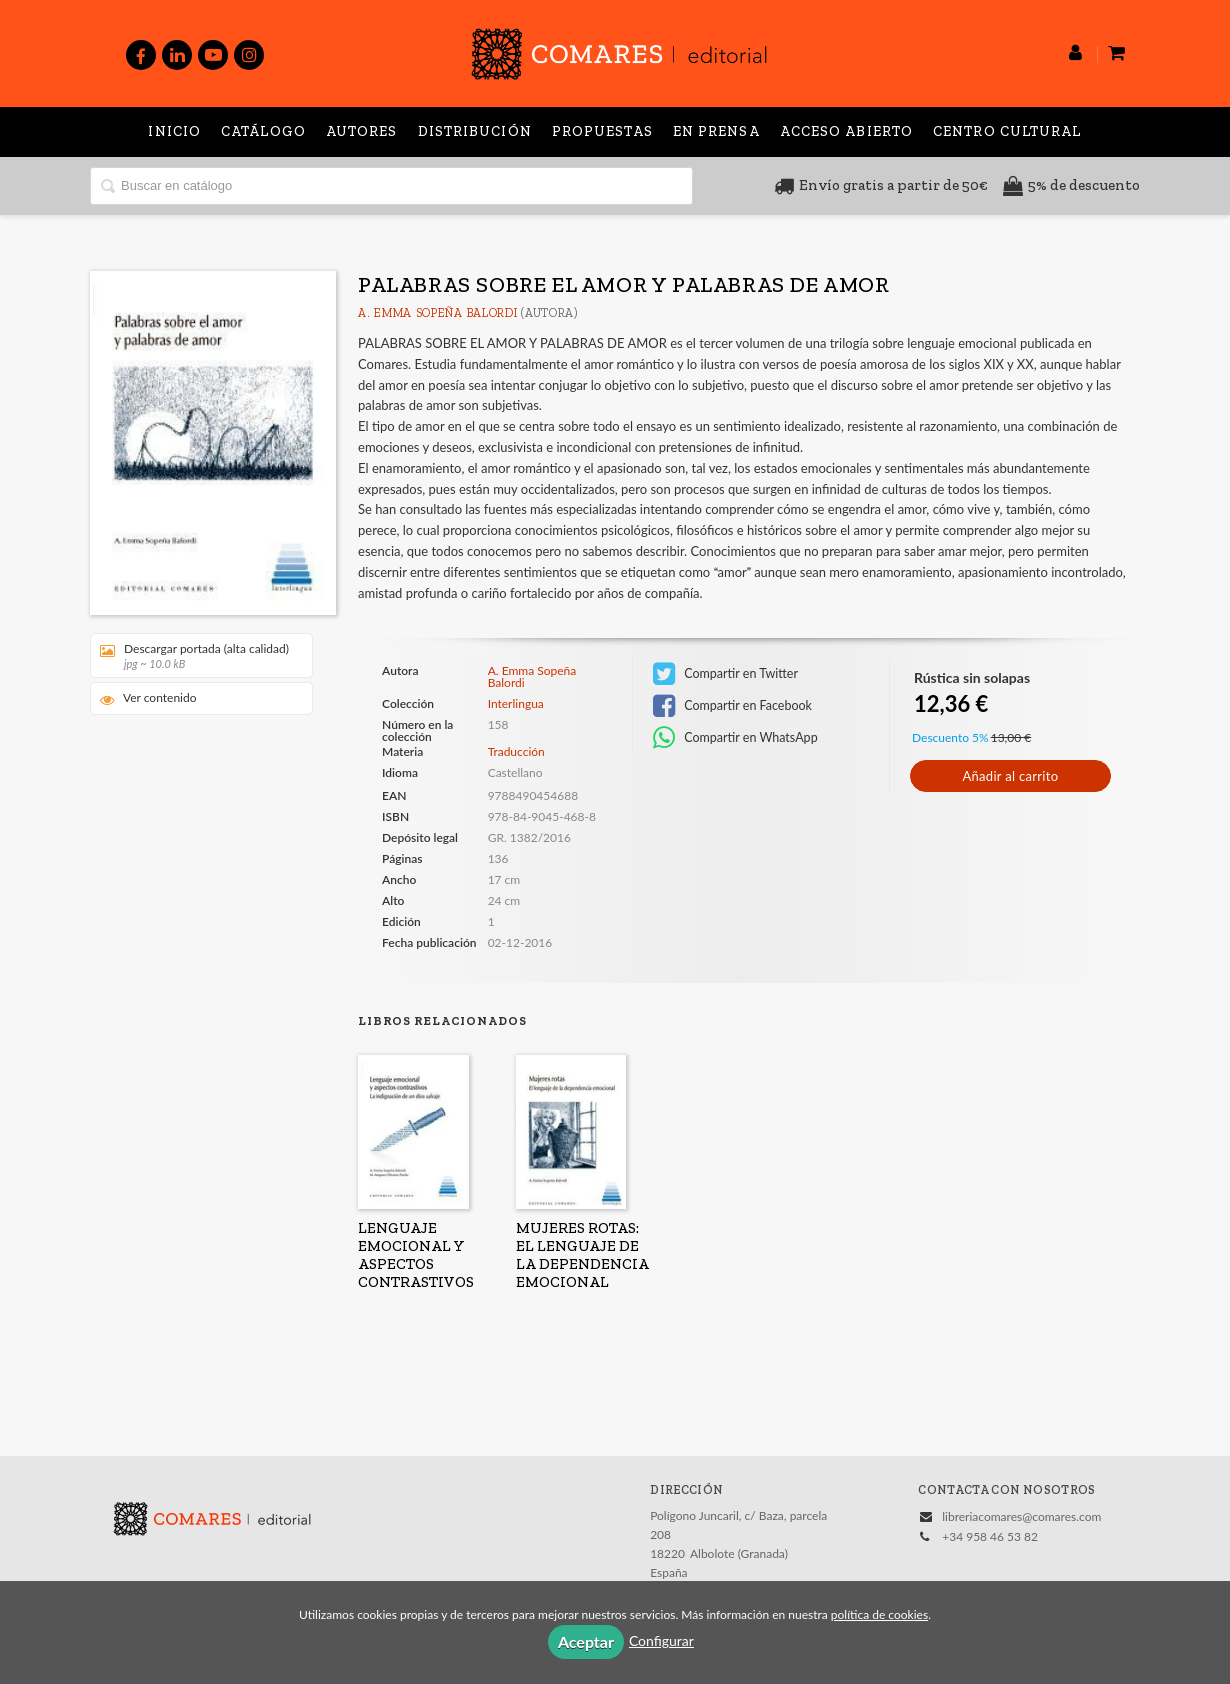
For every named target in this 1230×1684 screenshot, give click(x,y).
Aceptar (586, 1641)
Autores (362, 131)
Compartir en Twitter (725, 674)
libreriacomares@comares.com (1021, 1516)
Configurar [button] (661, 1640)
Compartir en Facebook (732, 706)
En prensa (716, 131)
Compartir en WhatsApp (735, 738)
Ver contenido (148, 698)
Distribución (475, 131)
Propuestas (602, 131)
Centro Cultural (1007, 131)
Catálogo (263, 131)
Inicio (174, 131)
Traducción (516, 751)
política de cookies (879, 1614)
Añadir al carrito (1010, 776)
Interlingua (516, 704)
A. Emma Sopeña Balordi (437, 313)
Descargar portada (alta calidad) (194, 655)
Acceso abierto (846, 131)
